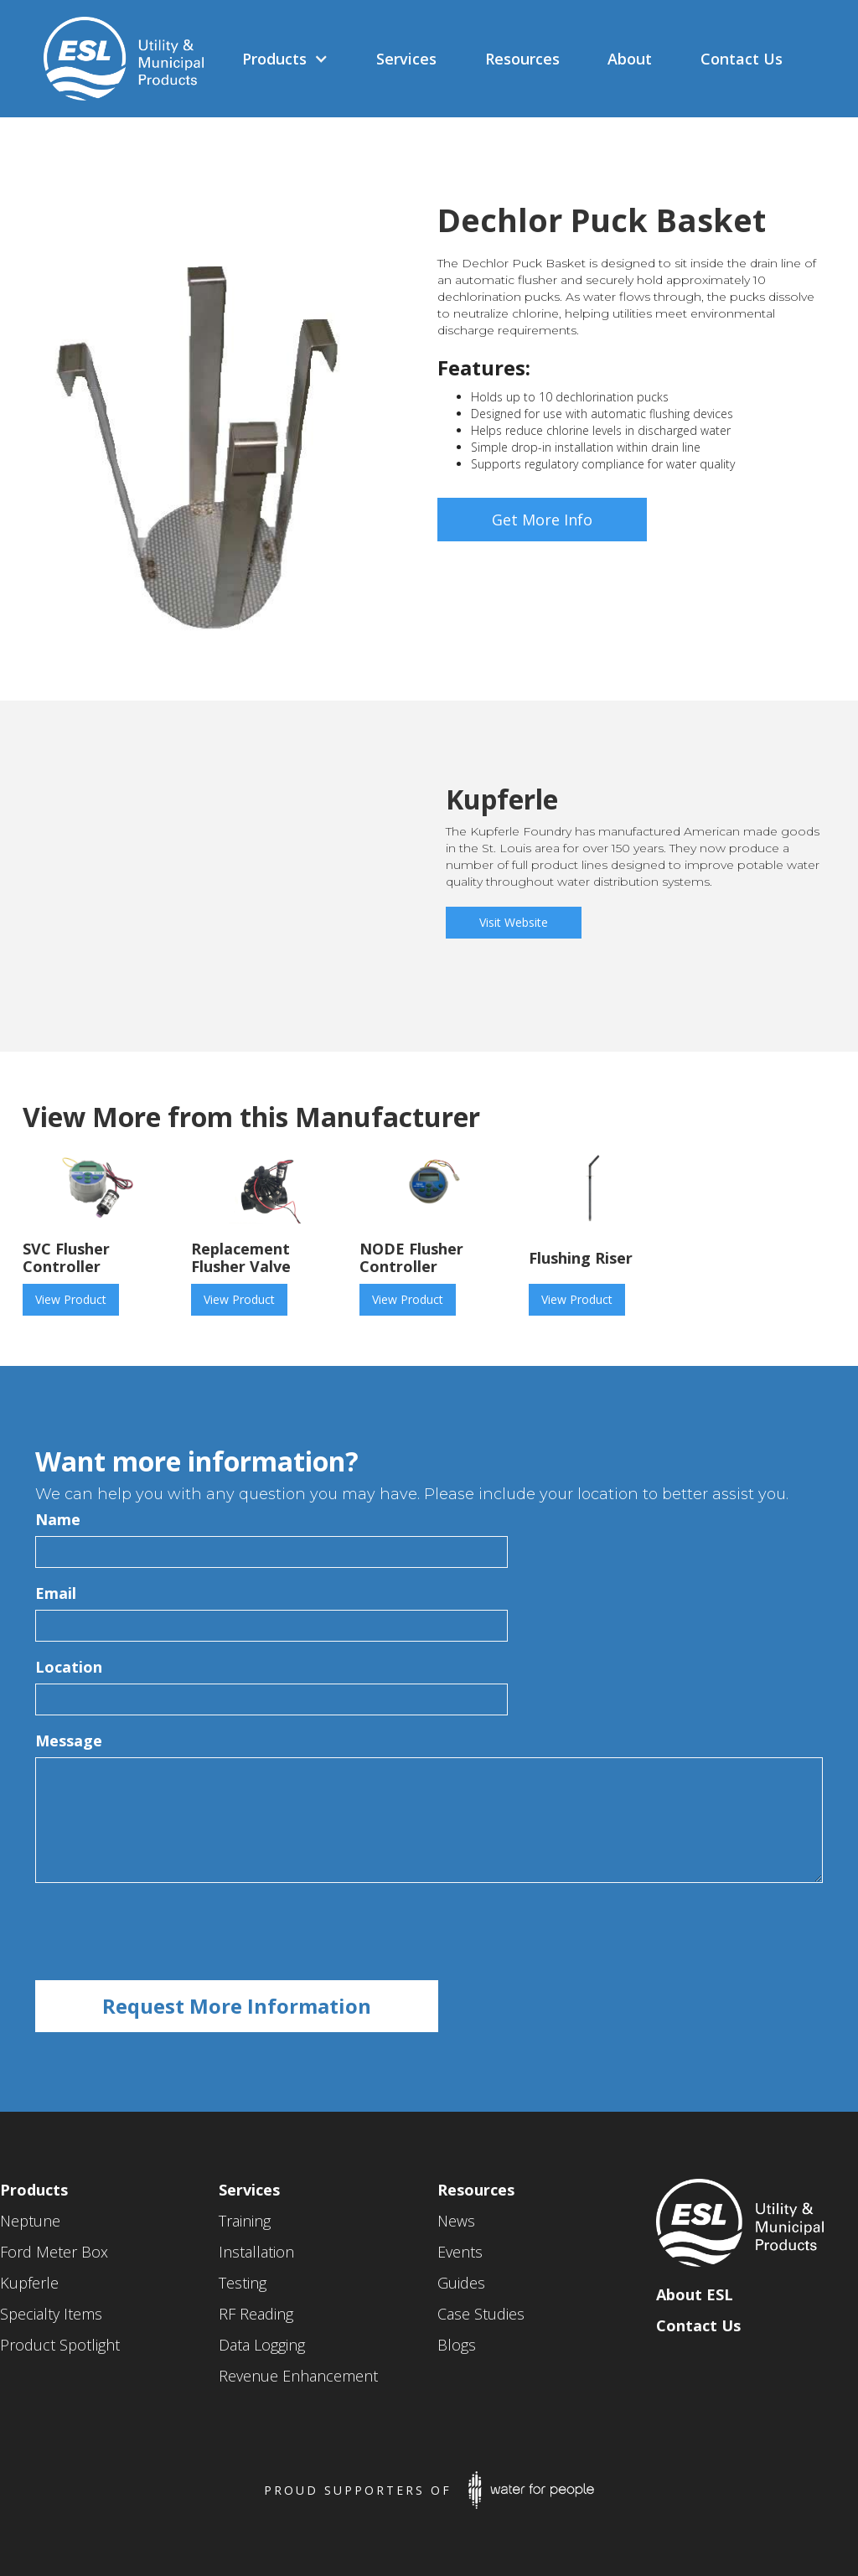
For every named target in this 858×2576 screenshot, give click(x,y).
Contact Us (698, 2325)
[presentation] (162, 1932)
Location (68, 1666)
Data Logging (262, 2345)
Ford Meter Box (54, 2252)
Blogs (456, 2345)
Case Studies (481, 2314)
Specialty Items (51, 2314)
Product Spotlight (60, 2345)
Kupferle (29, 2283)
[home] (115, 58)
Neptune (30, 2221)
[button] (285, 59)
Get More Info (542, 520)
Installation (256, 2252)
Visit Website (513, 922)
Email (55, 1593)
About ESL (694, 2294)
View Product (70, 1299)
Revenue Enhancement (298, 2376)
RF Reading (256, 2314)
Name (57, 1519)
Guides (461, 2283)
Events (460, 2252)
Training (245, 2221)
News (456, 2221)
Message (68, 1740)
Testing (242, 2283)
